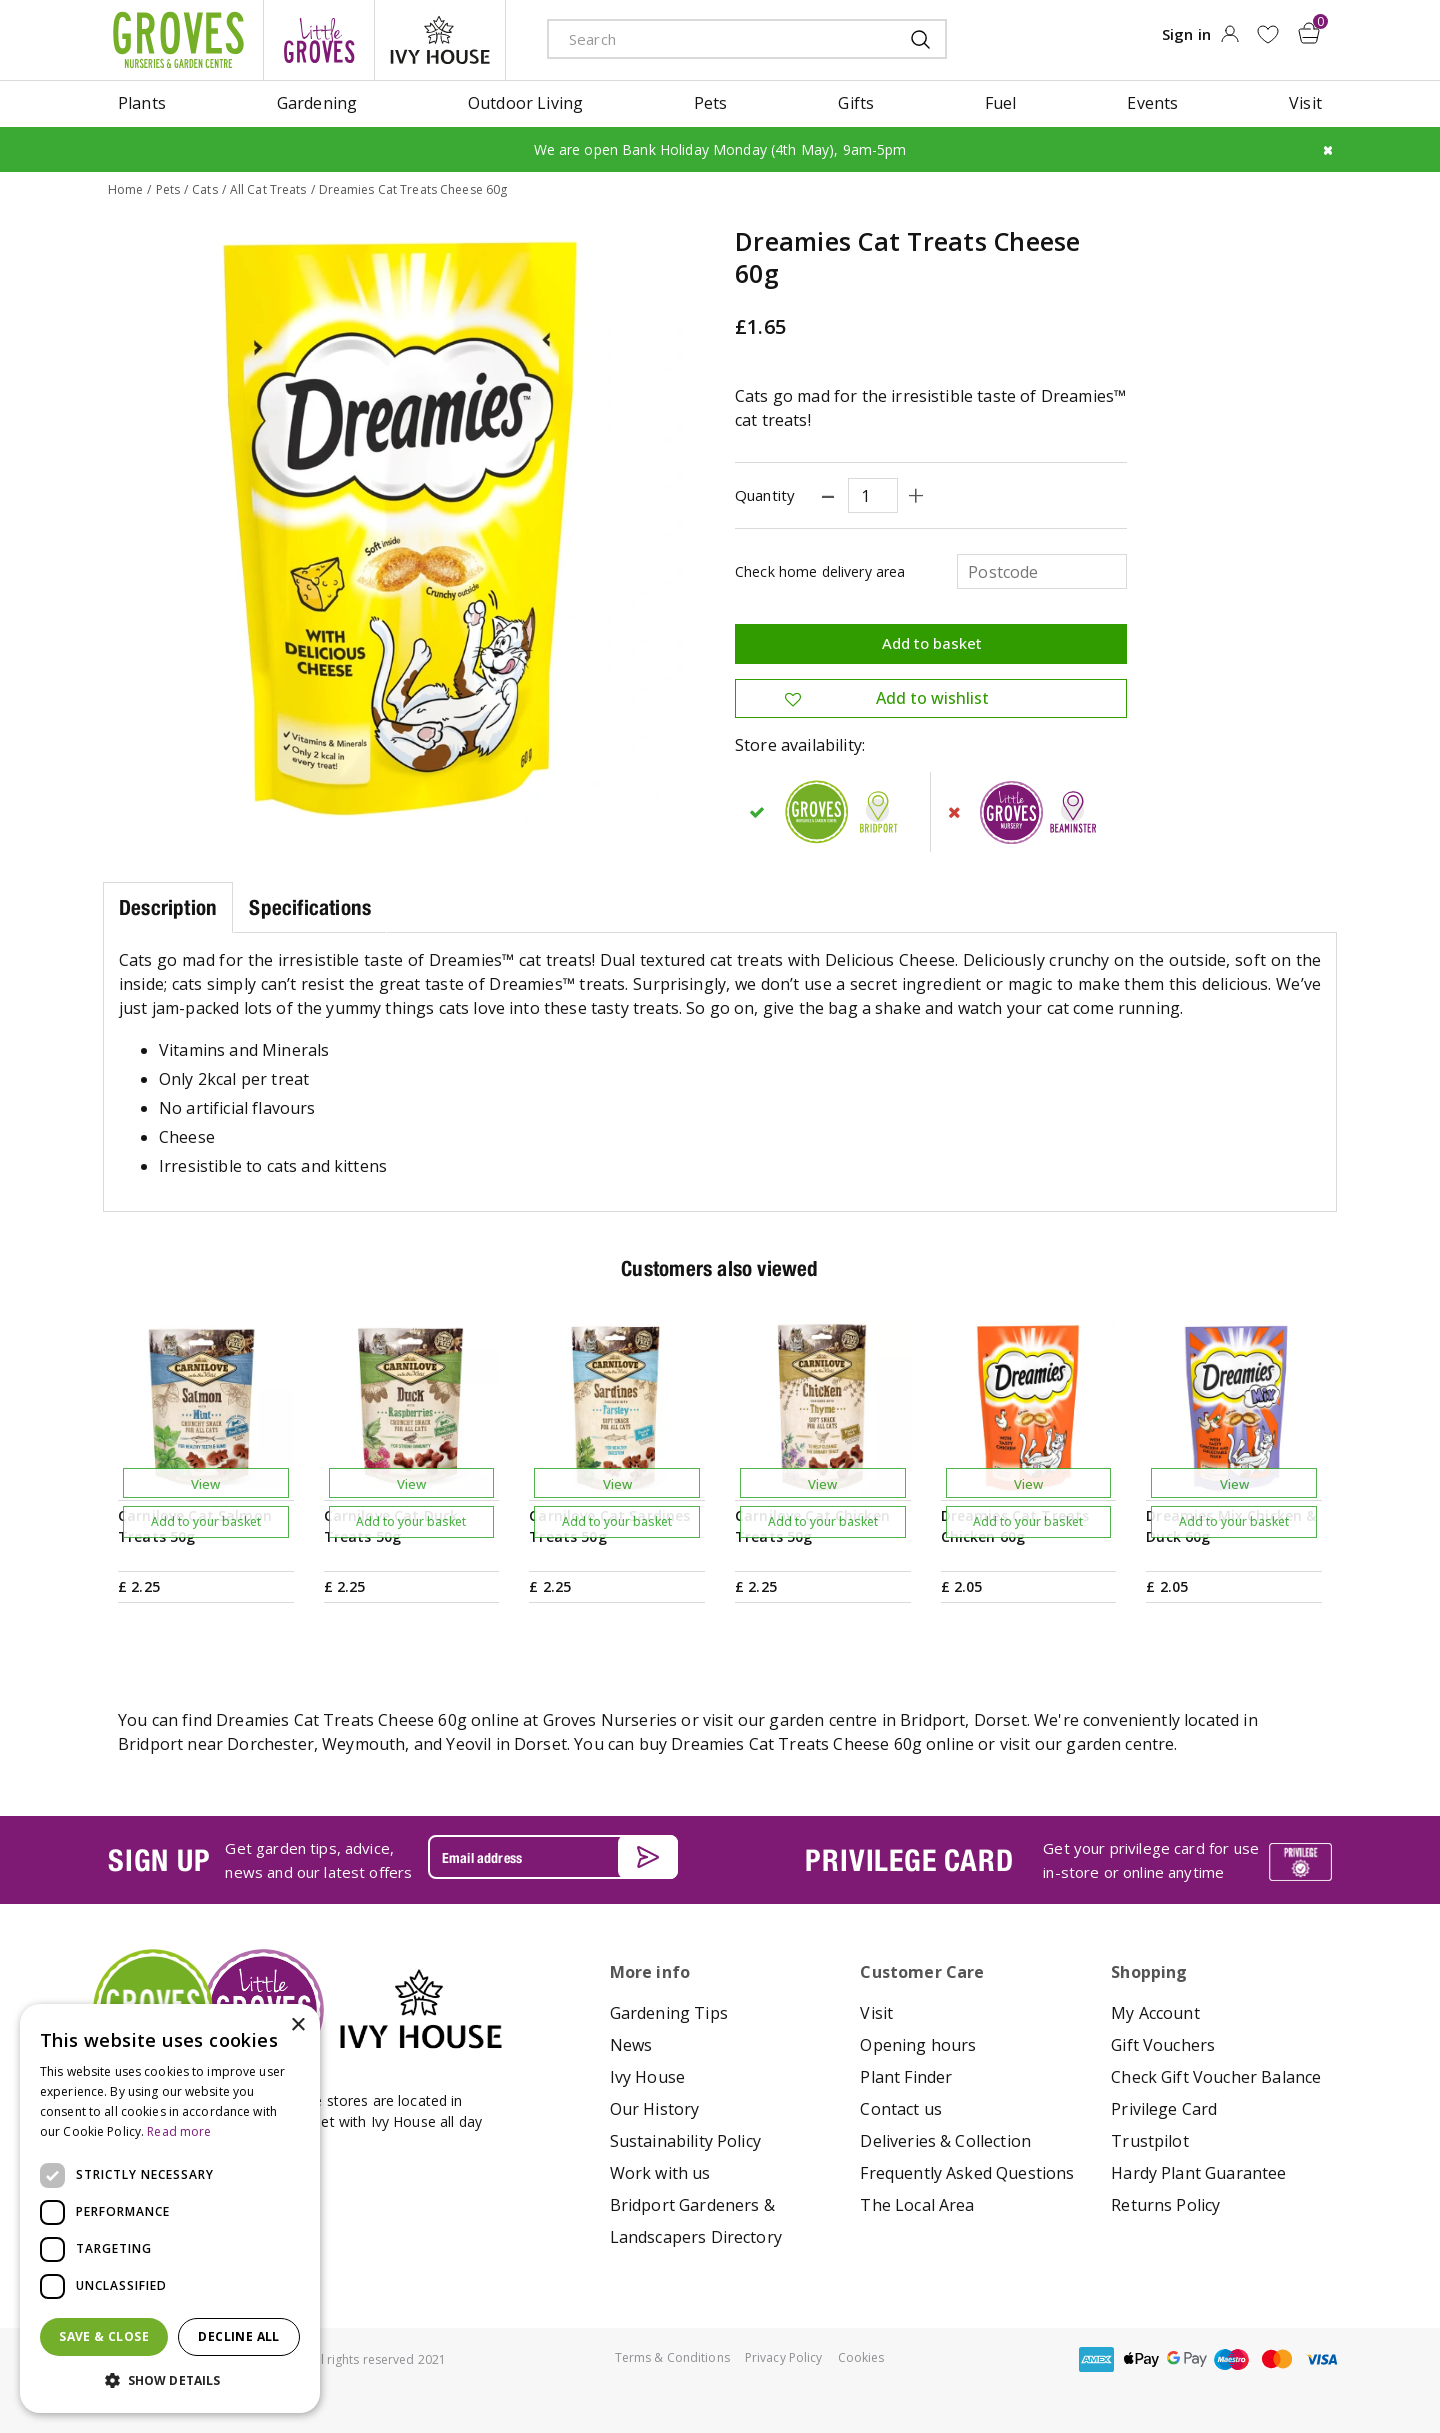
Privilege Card (1164, 2109)
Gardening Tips (669, 2013)
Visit (876, 2013)
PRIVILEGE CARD (909, 1860)
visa (1322, 2359)
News (631, 2045)
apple (1142, 2359)
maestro (1232, 2359)
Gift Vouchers (1163, 2045)
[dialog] (170, 2208)
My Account (1155, 2013)
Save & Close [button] (104, 2336)
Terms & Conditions (672, 2357)
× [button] (297, 2025)
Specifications (310, 907)
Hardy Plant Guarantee (1198, 2173)
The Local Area (917, 2205)
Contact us (901, 2109)
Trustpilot (1150, 2141)
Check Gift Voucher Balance (1216, 2077)
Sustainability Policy (685, 2141)
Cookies (861, 2357)
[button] (170, 2381)
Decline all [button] (238, 2336)
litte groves (319, 40)
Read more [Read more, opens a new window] (179, 2131)
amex (1097, 2359)
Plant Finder (906, 2077)
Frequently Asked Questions (967, 2173)
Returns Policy (1165, 2205)
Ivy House (647, 2077)
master (1277, 2359)
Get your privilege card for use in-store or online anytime (1151, 1860)
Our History (655, 2109)
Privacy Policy (784, 2357)
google (1187, 2359)
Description (168, 907)
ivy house (440, 40)
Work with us (660, 2173)
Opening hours (918, 2045)
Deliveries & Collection (945, 2141)
